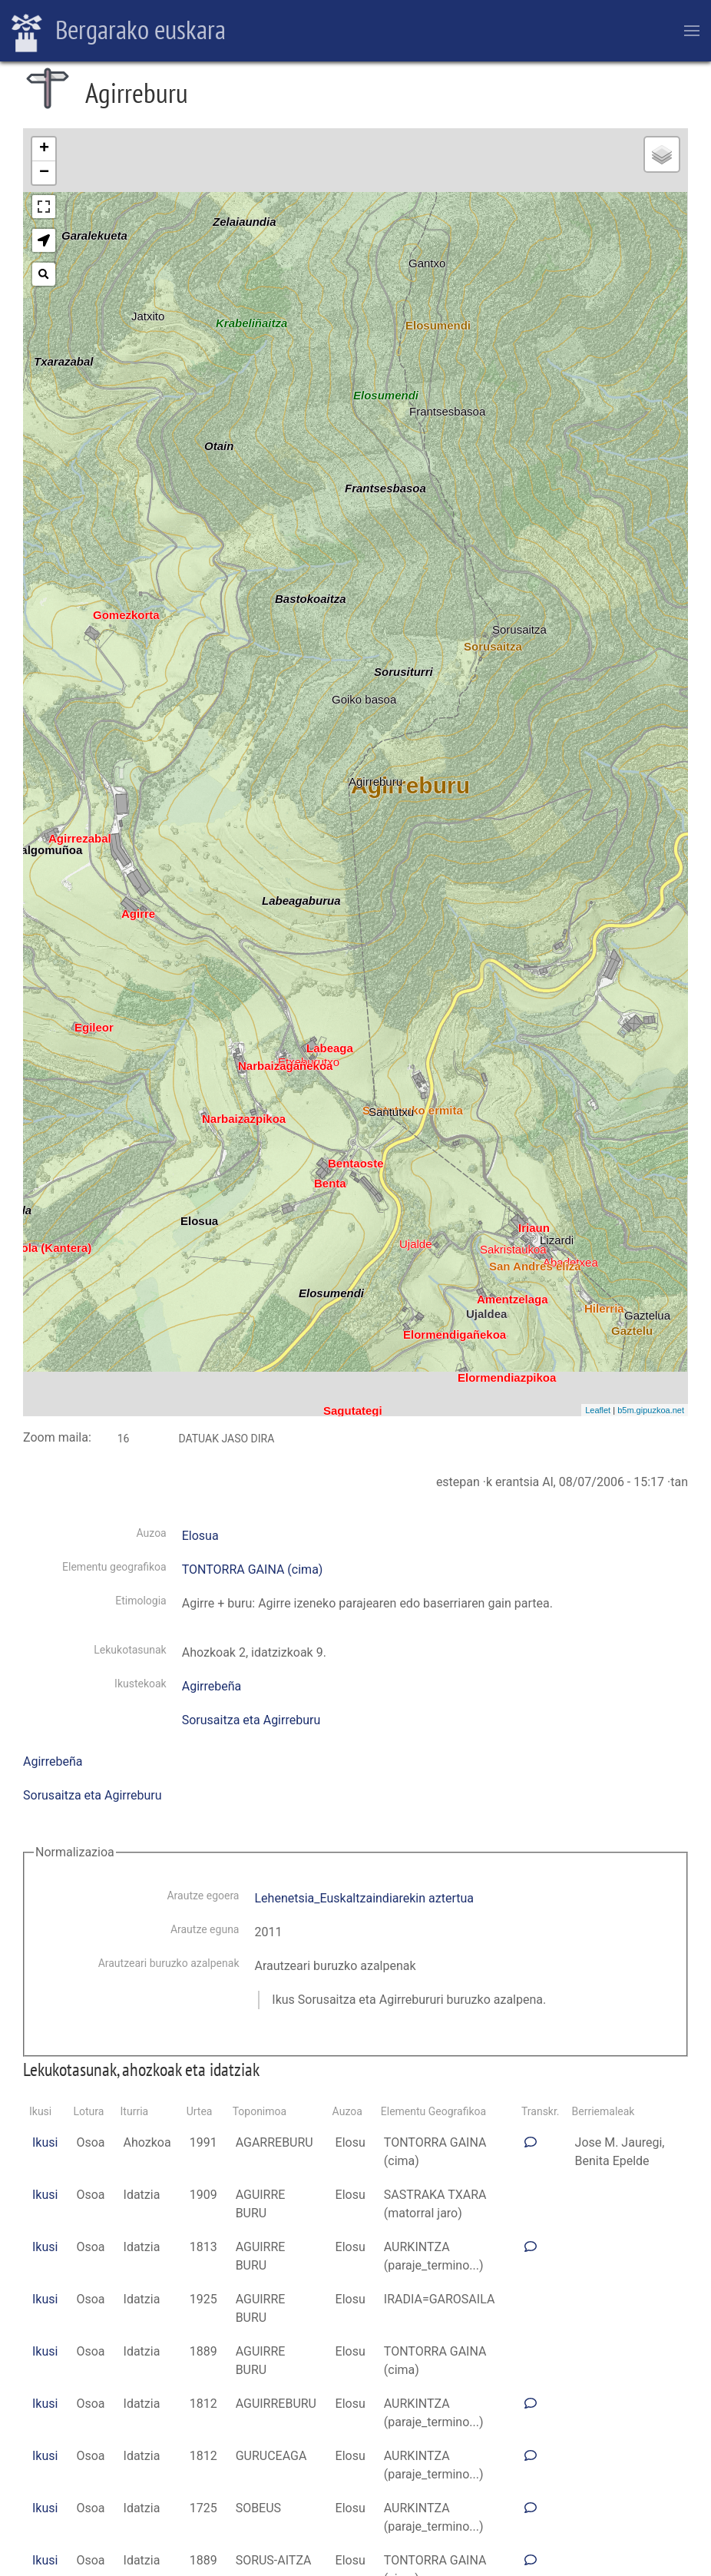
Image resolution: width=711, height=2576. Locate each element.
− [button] (44, 172)
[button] (43, 240)
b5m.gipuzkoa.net (650, 1410)
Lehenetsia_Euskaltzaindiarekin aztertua (363, 1898)
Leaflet (597, 1410)
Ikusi (45, 2142)
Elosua (200, 1535)
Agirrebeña (212, 1686)
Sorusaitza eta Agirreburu (251, 1720)
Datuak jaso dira (226, 1438)
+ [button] (44, 149)
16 (123, 1438)
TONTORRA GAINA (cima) (252, 1569)
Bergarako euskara (119, 31)
